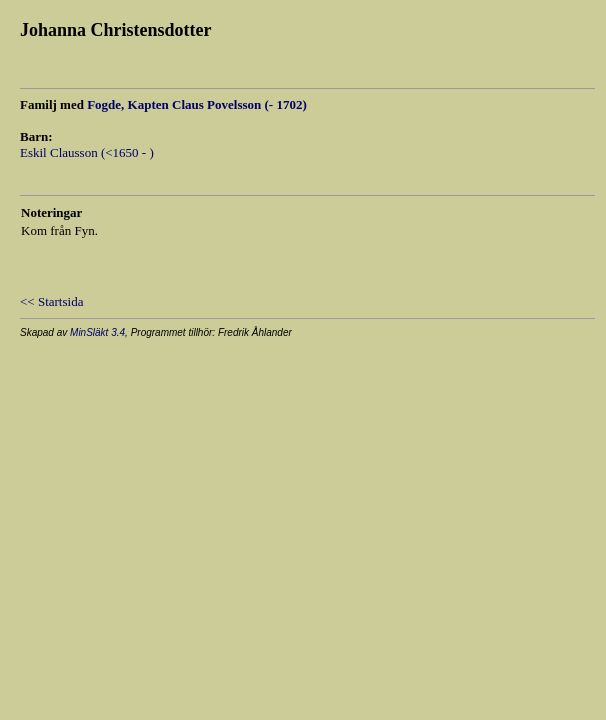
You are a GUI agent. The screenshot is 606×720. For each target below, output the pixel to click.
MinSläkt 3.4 (97, 332)
